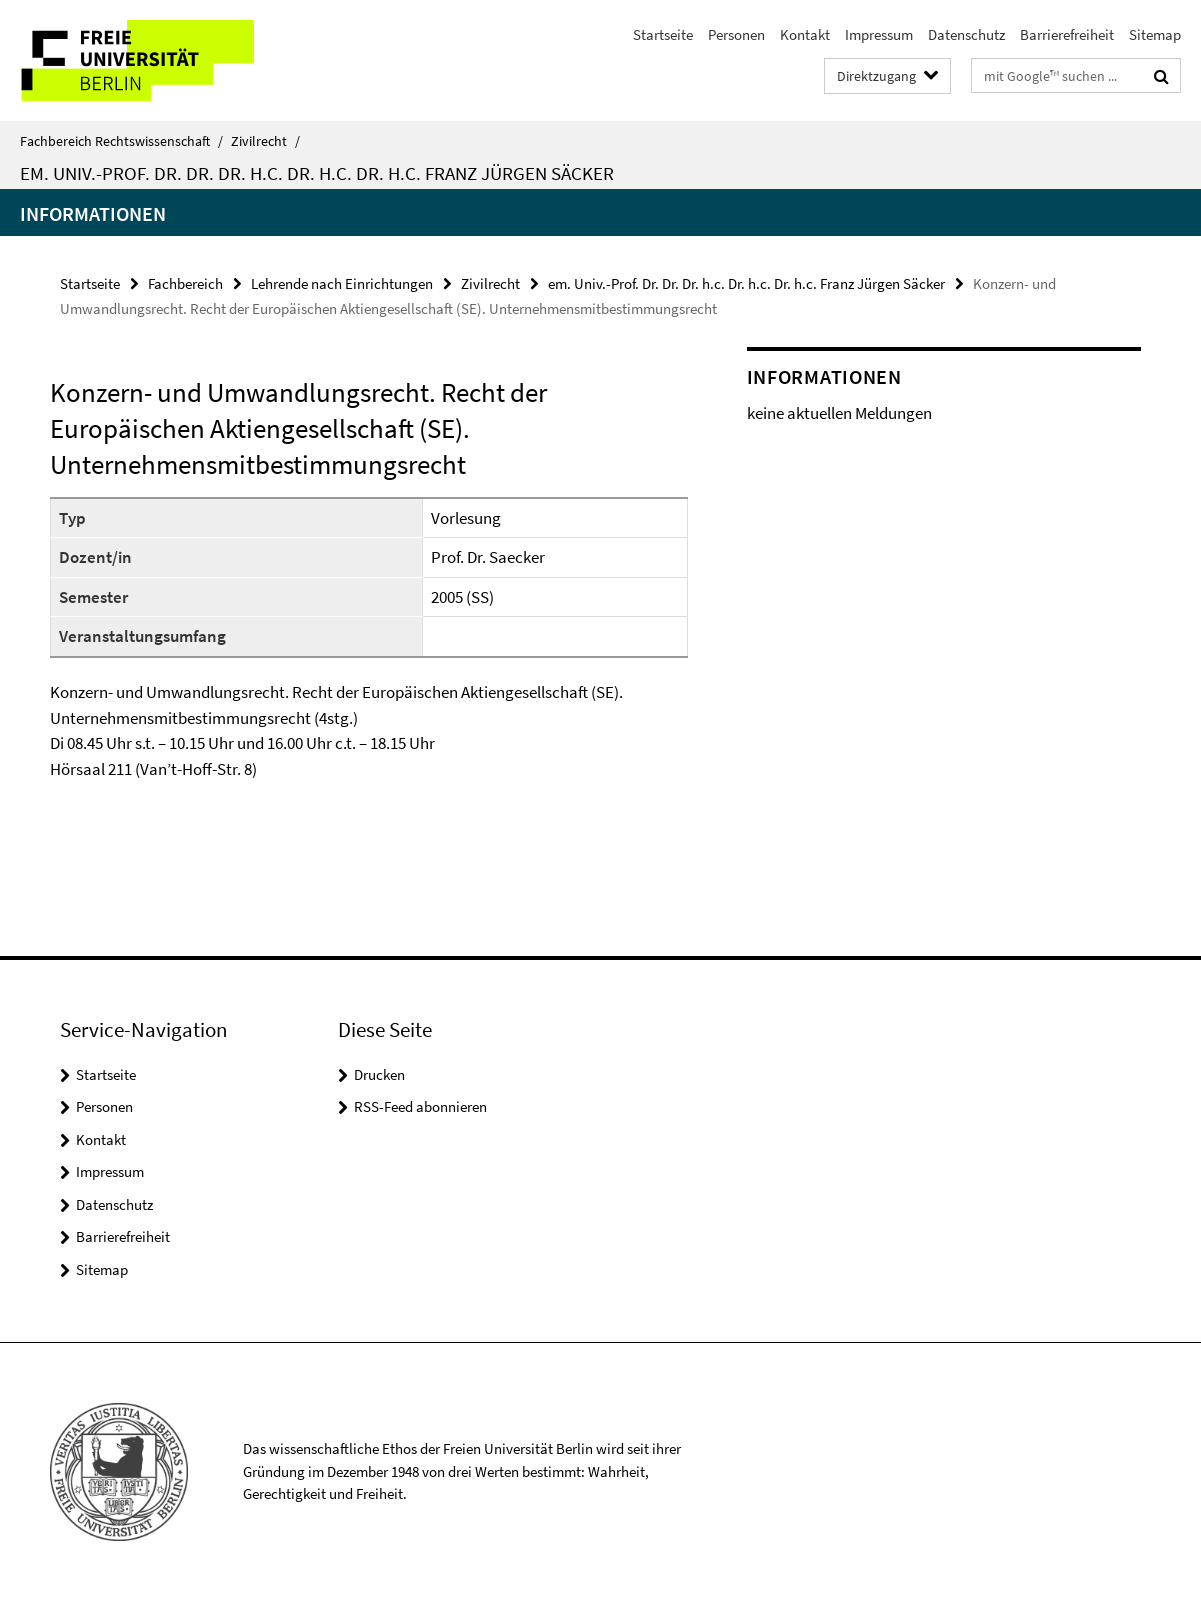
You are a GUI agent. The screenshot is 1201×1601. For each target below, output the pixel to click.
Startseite (663, 34)
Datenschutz (966, 34)
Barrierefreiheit (1067, 34)
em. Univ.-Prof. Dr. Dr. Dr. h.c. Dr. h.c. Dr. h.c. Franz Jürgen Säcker (317, 173)
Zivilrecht (265, 141)
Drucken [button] (379, 1074)
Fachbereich (185, 283)
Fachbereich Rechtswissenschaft (121, 141)
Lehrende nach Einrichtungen (342, 283)
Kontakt (805, 34)
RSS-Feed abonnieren (420, 1106)
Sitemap (1155, 34)
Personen (736, 34)
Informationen (93, 213)
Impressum (879, 34)
